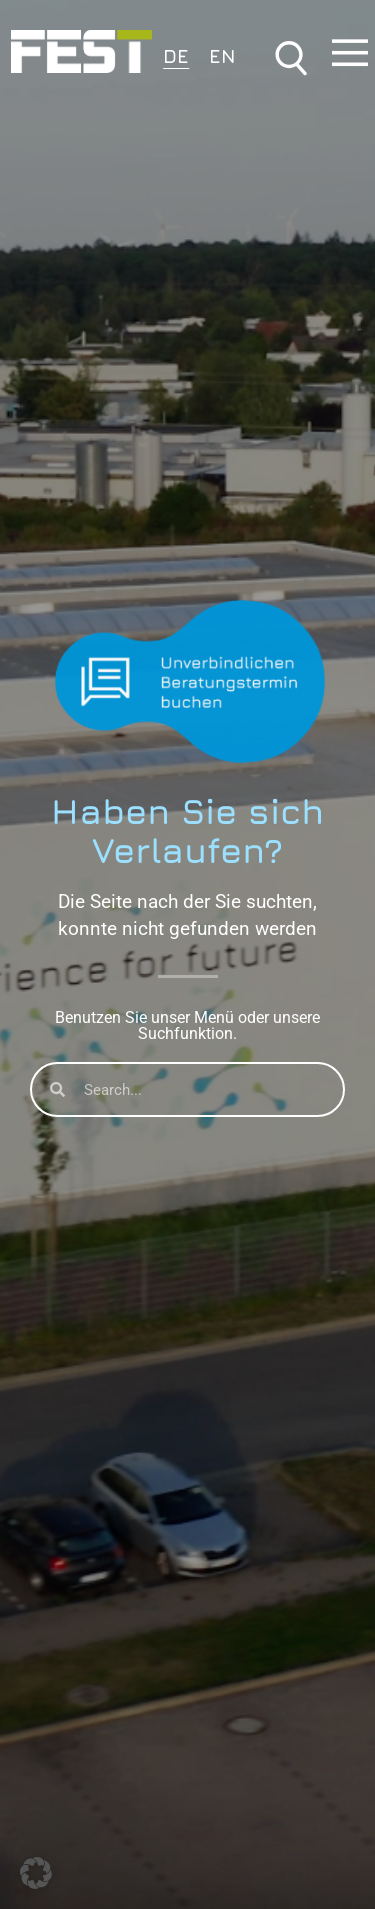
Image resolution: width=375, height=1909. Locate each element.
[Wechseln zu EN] (222, 54)
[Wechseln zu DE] (176, 54)
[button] (36, 1873)
